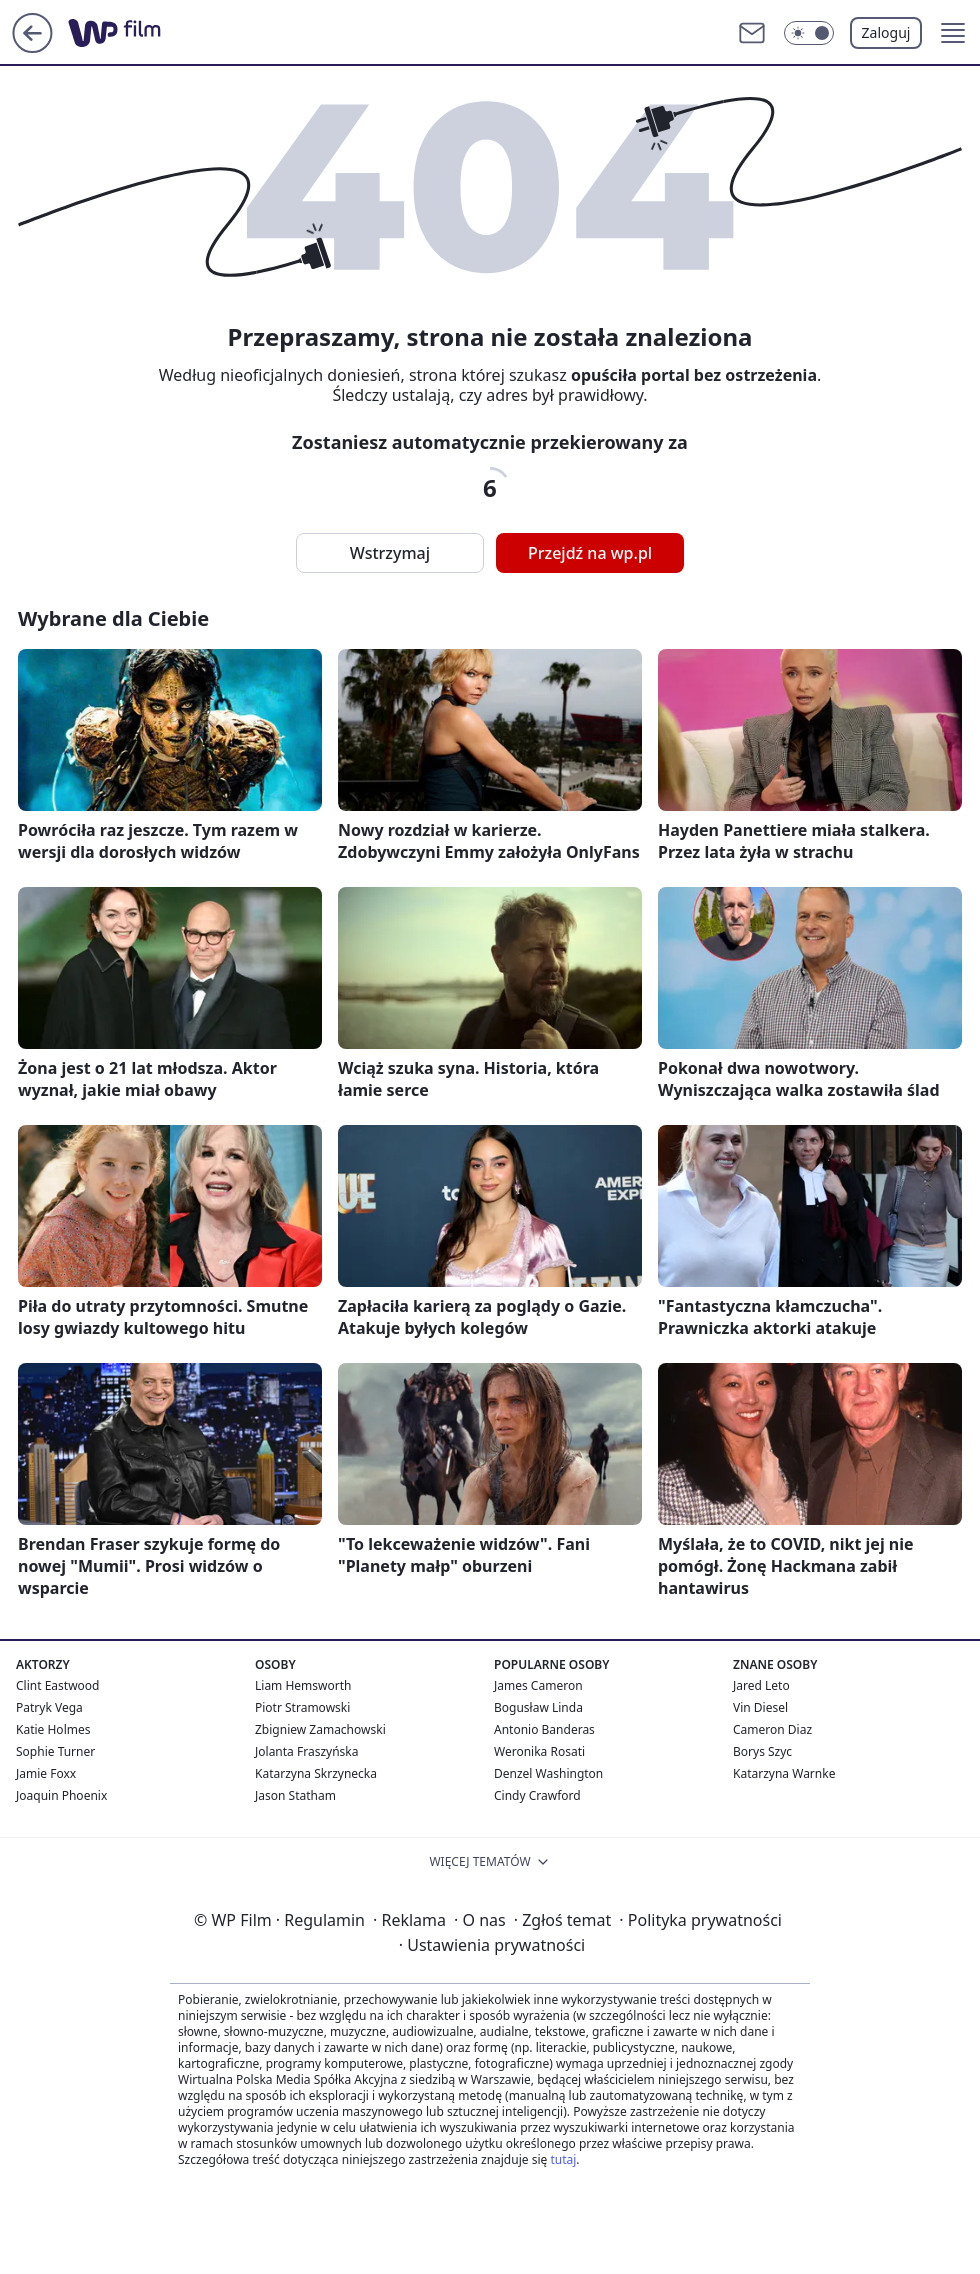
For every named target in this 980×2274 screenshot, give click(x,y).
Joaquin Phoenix (61, 1795)
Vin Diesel (760, 1707)
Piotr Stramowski (302, 1707)
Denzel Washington (548, 1773)
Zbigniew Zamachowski (320, 1729)
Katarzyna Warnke (784, 1773)
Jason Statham (295, 1795)
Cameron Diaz (772, 1729)
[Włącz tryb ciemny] (809, 33)
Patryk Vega (49, 1707)
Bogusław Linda (538, 1707)
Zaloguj (886, 32)
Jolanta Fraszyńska (306, 1751)
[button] (953, 33)
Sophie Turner (55, 1751)
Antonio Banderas (544, 1729)
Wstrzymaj (390, 553)
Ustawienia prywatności (492, 1945)
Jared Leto (761, 1685)
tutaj (563, 2159)
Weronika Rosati (539, 1751)
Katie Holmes (53, 1729)
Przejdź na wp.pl (590, 553)
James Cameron (538, 1685)
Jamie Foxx (46, 1773)
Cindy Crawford (537, 1795)
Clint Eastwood (57, 1685)
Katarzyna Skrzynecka (316, 1773)
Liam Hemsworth (303, 1685)
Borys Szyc (762, 1751)
